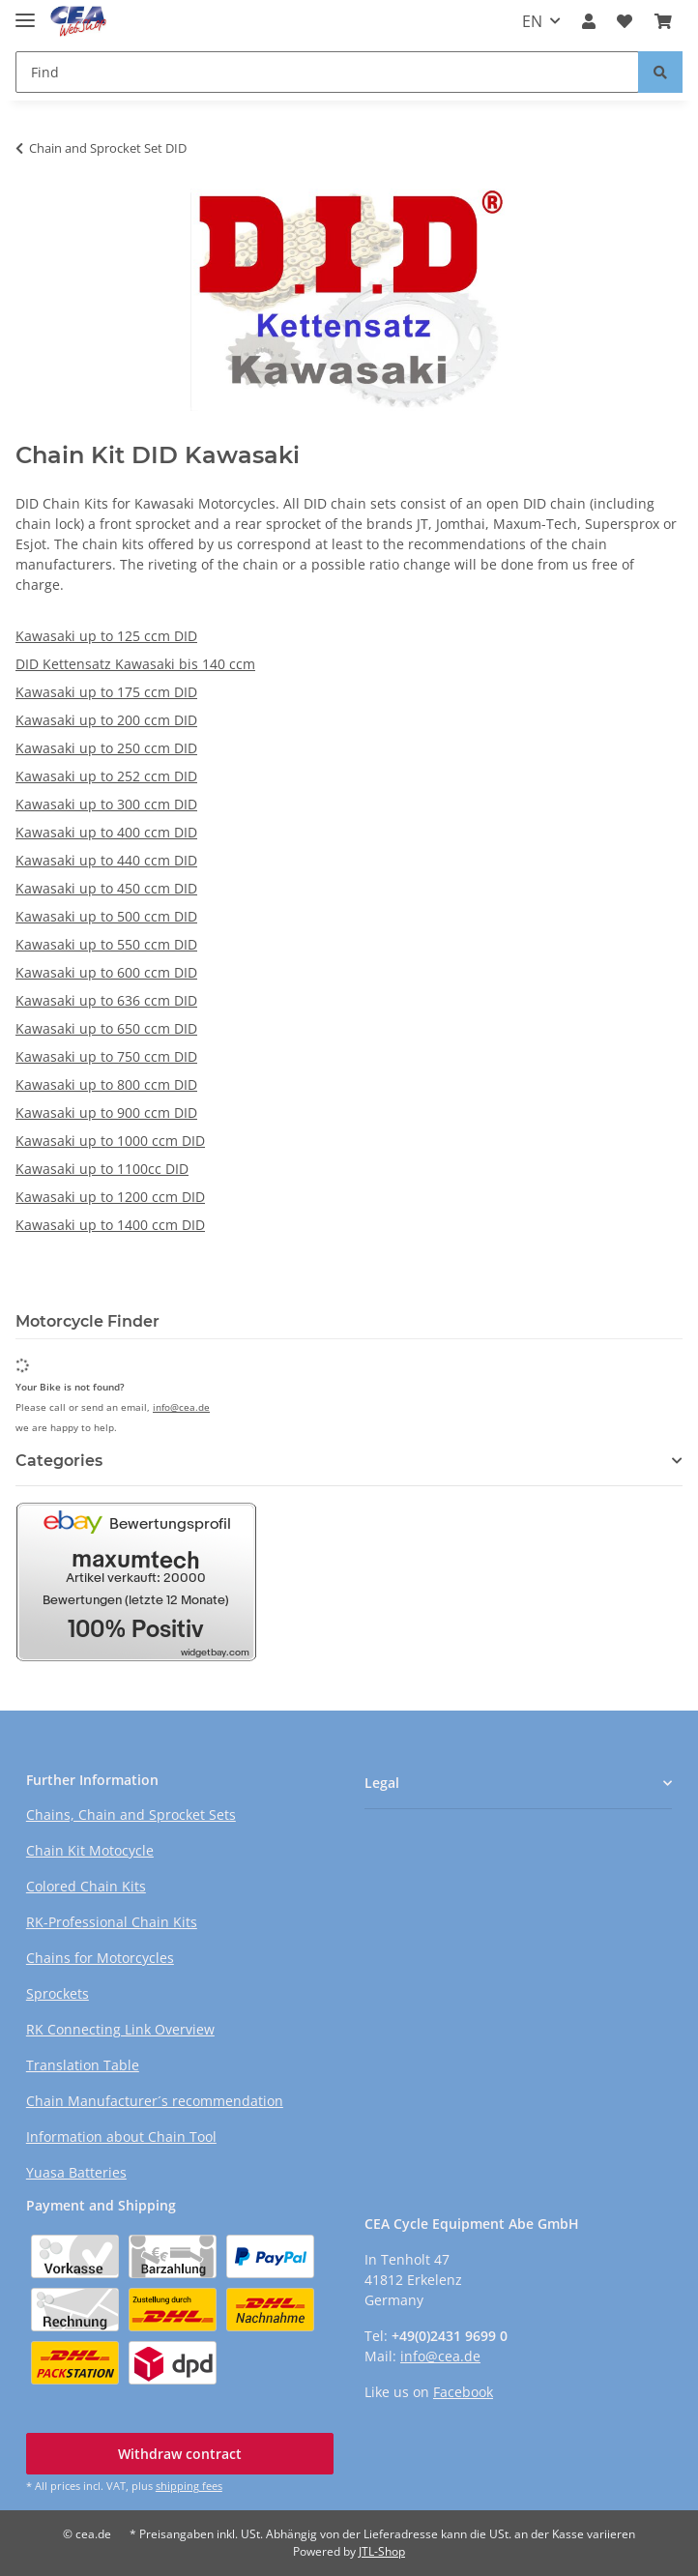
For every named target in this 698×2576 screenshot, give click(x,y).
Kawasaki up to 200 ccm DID (106, 720)
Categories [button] (58, 1460)
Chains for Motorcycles (100, 1957)
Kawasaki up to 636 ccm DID (106, 1000)
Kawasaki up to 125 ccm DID (106, 636)
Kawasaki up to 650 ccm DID (106, 1028)
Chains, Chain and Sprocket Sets (131, 1814)
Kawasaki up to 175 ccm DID (106, 692)
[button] (588, 21)
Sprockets (57, 1993)
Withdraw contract (180, 2453)
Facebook (463, 2392)
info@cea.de (181, 1407)
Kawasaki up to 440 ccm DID (106, 860)
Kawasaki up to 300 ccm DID (106, 804)
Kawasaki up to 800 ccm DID (106, 1084)
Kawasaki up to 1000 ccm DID (110, 1140)
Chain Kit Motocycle (90, 1850)
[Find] (660, 72)
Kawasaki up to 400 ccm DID (106, 832)
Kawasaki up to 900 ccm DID (106, 1112)
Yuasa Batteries (76, 2172)
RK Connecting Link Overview (120, 2029)
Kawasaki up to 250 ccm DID (106, 748)
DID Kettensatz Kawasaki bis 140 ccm (135, 664)
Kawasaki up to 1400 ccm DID (110, 1224)
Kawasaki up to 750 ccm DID (106, 1056)
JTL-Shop (382, 2551)
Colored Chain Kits (86, 1886)
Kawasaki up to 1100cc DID (102, 1168)
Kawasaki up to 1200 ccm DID (110, 1196)
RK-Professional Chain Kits (111, 1922)
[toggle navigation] (25, 12)
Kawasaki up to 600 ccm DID (106, 972)
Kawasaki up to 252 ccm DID (106, 776)
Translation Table (82, 2065)
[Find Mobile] (327, 72)
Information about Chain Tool (121, 2136)
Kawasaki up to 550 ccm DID (106, 944)
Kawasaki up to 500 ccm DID (106, 916)
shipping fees (189, 2485)
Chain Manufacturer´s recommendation (154, 2101)
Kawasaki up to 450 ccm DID (106, 888)
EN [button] (532, 21)
